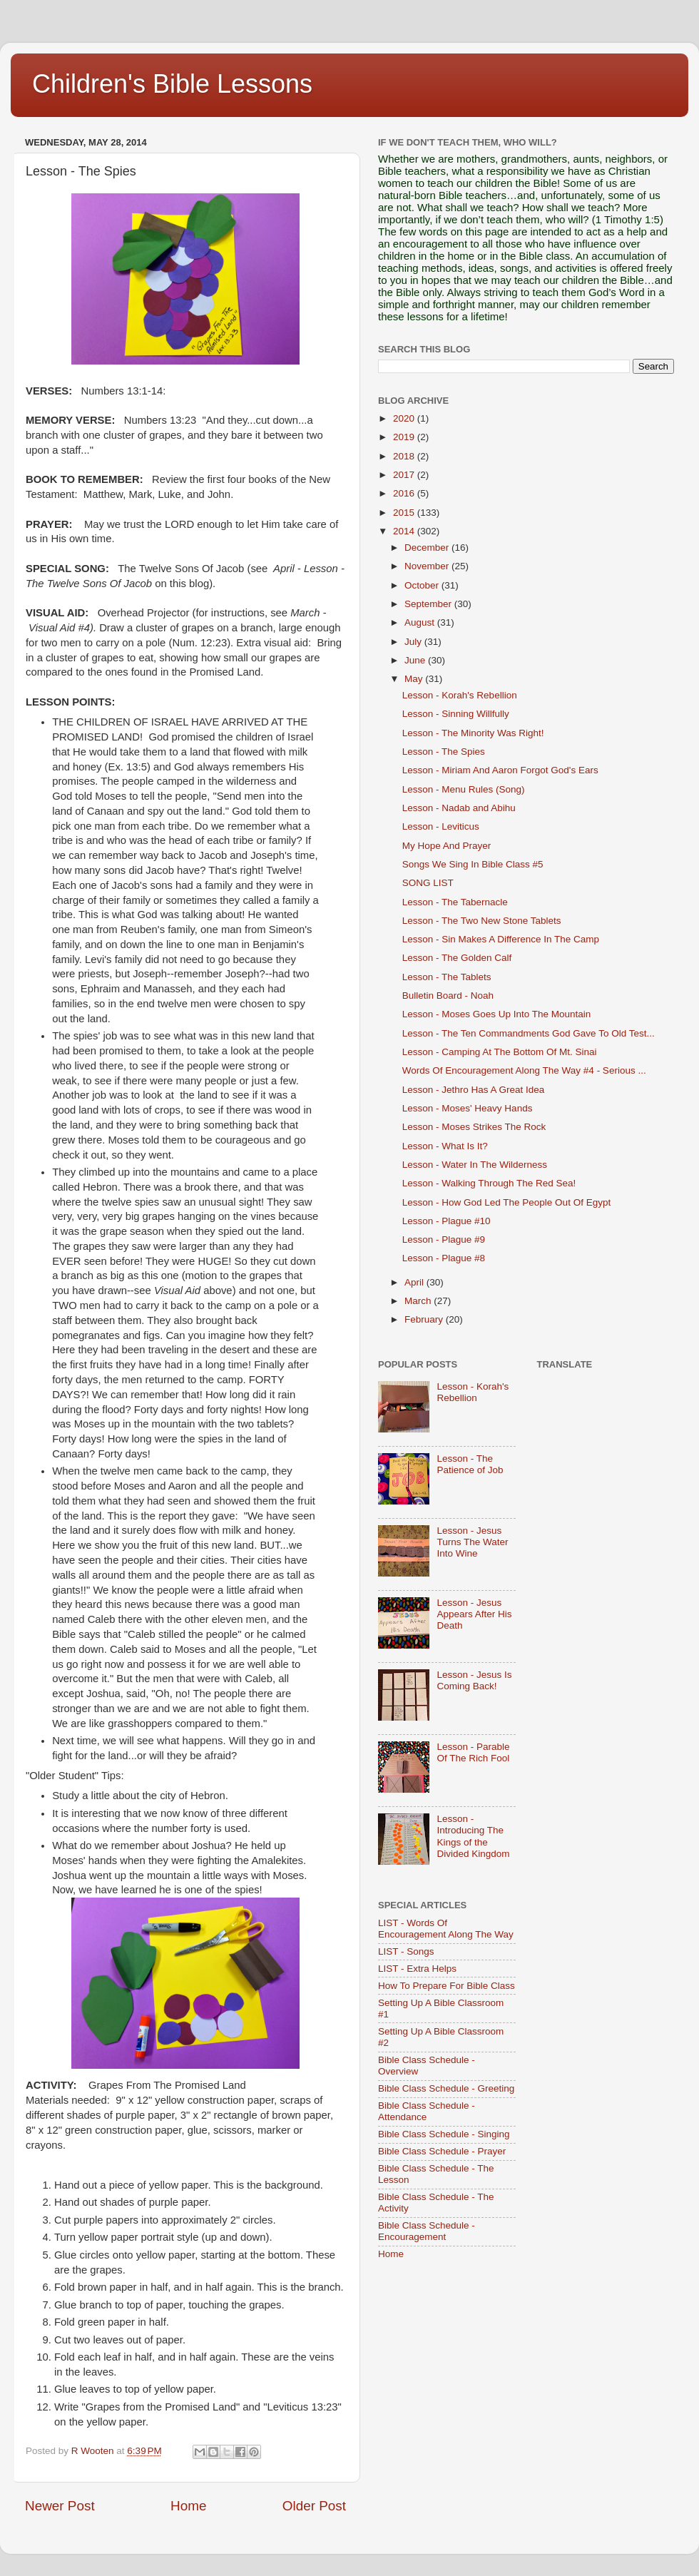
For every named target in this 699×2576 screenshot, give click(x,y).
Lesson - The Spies (443, 751)
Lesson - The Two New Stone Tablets (481, 920)
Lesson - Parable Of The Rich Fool (473, 1752)
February (425, 1319)
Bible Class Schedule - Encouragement (426, 2231)
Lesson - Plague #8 (443, 1258)
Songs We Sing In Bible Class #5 (473, 864)
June (416, 660)
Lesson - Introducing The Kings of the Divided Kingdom (473, 1836)
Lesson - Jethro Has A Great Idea (473, 1089)
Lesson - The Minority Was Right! (473, 733)
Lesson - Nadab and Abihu (459, 808)
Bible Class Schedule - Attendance (426, 2111)
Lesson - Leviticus (440, 826)
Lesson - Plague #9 (443, 1239)
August (420, 622)
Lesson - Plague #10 (446, 1221)
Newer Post (60, 2505)
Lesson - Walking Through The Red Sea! (489, 1183)
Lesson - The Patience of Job (470, 1464)
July (414, 641)
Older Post (314, 2505)
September (429, 604)
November (427, 566)
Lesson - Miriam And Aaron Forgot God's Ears (500, 770)
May (414, 678)
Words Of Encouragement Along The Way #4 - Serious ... (524, 1070)
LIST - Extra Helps (417, 1968)
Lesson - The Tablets (446, 977)
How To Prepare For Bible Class (446, 1985)
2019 (405, 437)
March (419, 1300)
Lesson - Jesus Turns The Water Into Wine (472, 1542)
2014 (405, 531)
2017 (405, 474)
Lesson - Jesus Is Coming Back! (474, 1680)
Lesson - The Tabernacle (455, 902)
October (423, 585)
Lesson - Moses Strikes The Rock (474, 1126)
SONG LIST (428, 882)
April (415, 1282)
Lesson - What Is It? (445, 1146)
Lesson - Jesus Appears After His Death (474, 1614)
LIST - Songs (406, 1951)
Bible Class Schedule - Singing (444, 2134)
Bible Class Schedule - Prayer (442, 2151)
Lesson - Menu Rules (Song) (463, 789)
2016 (405, 493)
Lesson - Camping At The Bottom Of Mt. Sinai (499, 1052)
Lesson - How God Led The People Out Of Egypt (506, 1202)
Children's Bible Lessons (172, 83)
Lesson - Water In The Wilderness (474, 1164)
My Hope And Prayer (446, 845)
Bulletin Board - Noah (448, 995)
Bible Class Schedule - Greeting (446, 2088)
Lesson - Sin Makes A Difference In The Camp (500, 939)
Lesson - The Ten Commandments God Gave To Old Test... (528, 1033)
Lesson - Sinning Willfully (455, 713)
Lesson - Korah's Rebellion (459, 695)
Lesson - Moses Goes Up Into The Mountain (496, 1014)
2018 (405, 456)
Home (188, 2505)
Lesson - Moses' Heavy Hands (467, 1108)
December (427, 547)
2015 (405, 512)
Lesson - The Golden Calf (457, 957)
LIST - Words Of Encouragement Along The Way (446, 1929)
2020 (405, 418)
